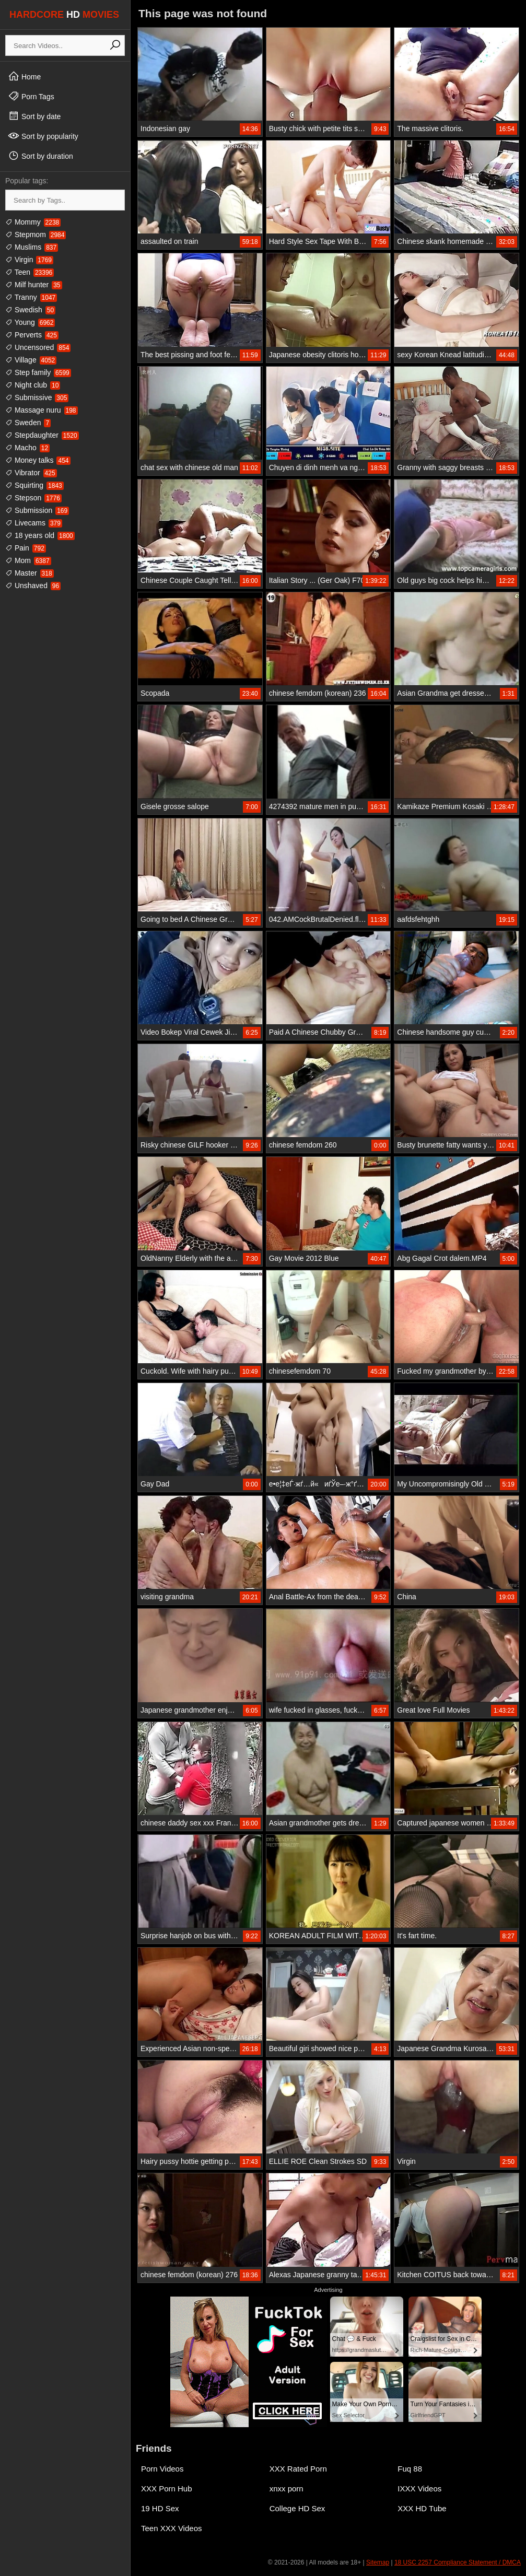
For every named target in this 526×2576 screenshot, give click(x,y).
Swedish (30, 310)
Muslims (31, 247)
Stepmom (35, 234)
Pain (25, 548)
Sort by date (34, 116)
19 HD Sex (160, 2508)
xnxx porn (286, 2488)
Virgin (29, 259)
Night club (32, 385)
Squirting (34, 485)
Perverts (32, 335)
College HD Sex (297, 2508)
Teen (29, 272)
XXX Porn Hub (166, 2488)
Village (30, 360)
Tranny (31, 297)
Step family (38, 372)
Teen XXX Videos (171, 2528)
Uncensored (38, 347)
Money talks (38, 460)
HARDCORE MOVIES (64, 14)
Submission (37, 510)
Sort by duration (40, 155)
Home (24, 76)
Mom (28, 560)
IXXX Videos (419, 2488)
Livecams (33, 523)
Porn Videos (162, 2468)
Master (29, 573)
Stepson (33, 498)
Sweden (28, 422)
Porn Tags (31, 96)
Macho (27, 447)
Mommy (33, 222)
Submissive (36, 397)
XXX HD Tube (422, 2508)
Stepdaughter (42, 435)
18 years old (40, 535)
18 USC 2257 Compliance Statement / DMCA (457, 2562)
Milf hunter (33, 284)
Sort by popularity (43, 136)
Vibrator (31, 473)
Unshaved (33, 585)
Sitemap (377, 2562)
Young (30, 322)
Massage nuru (41, 410)
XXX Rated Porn (298, 2468)
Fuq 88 (410, 2468)
